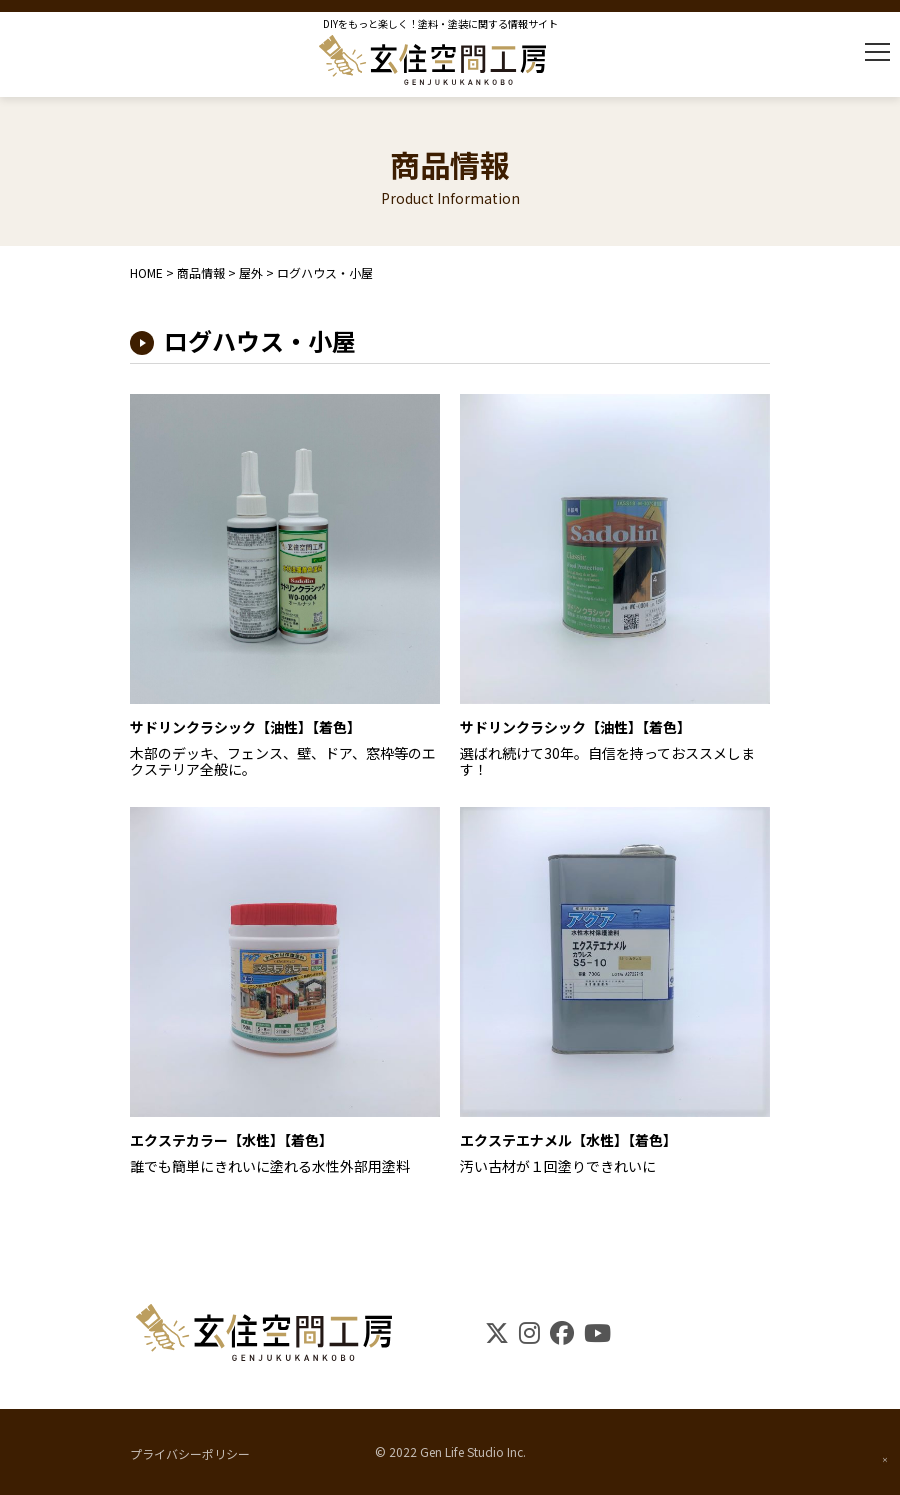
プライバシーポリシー (190, 1452)
